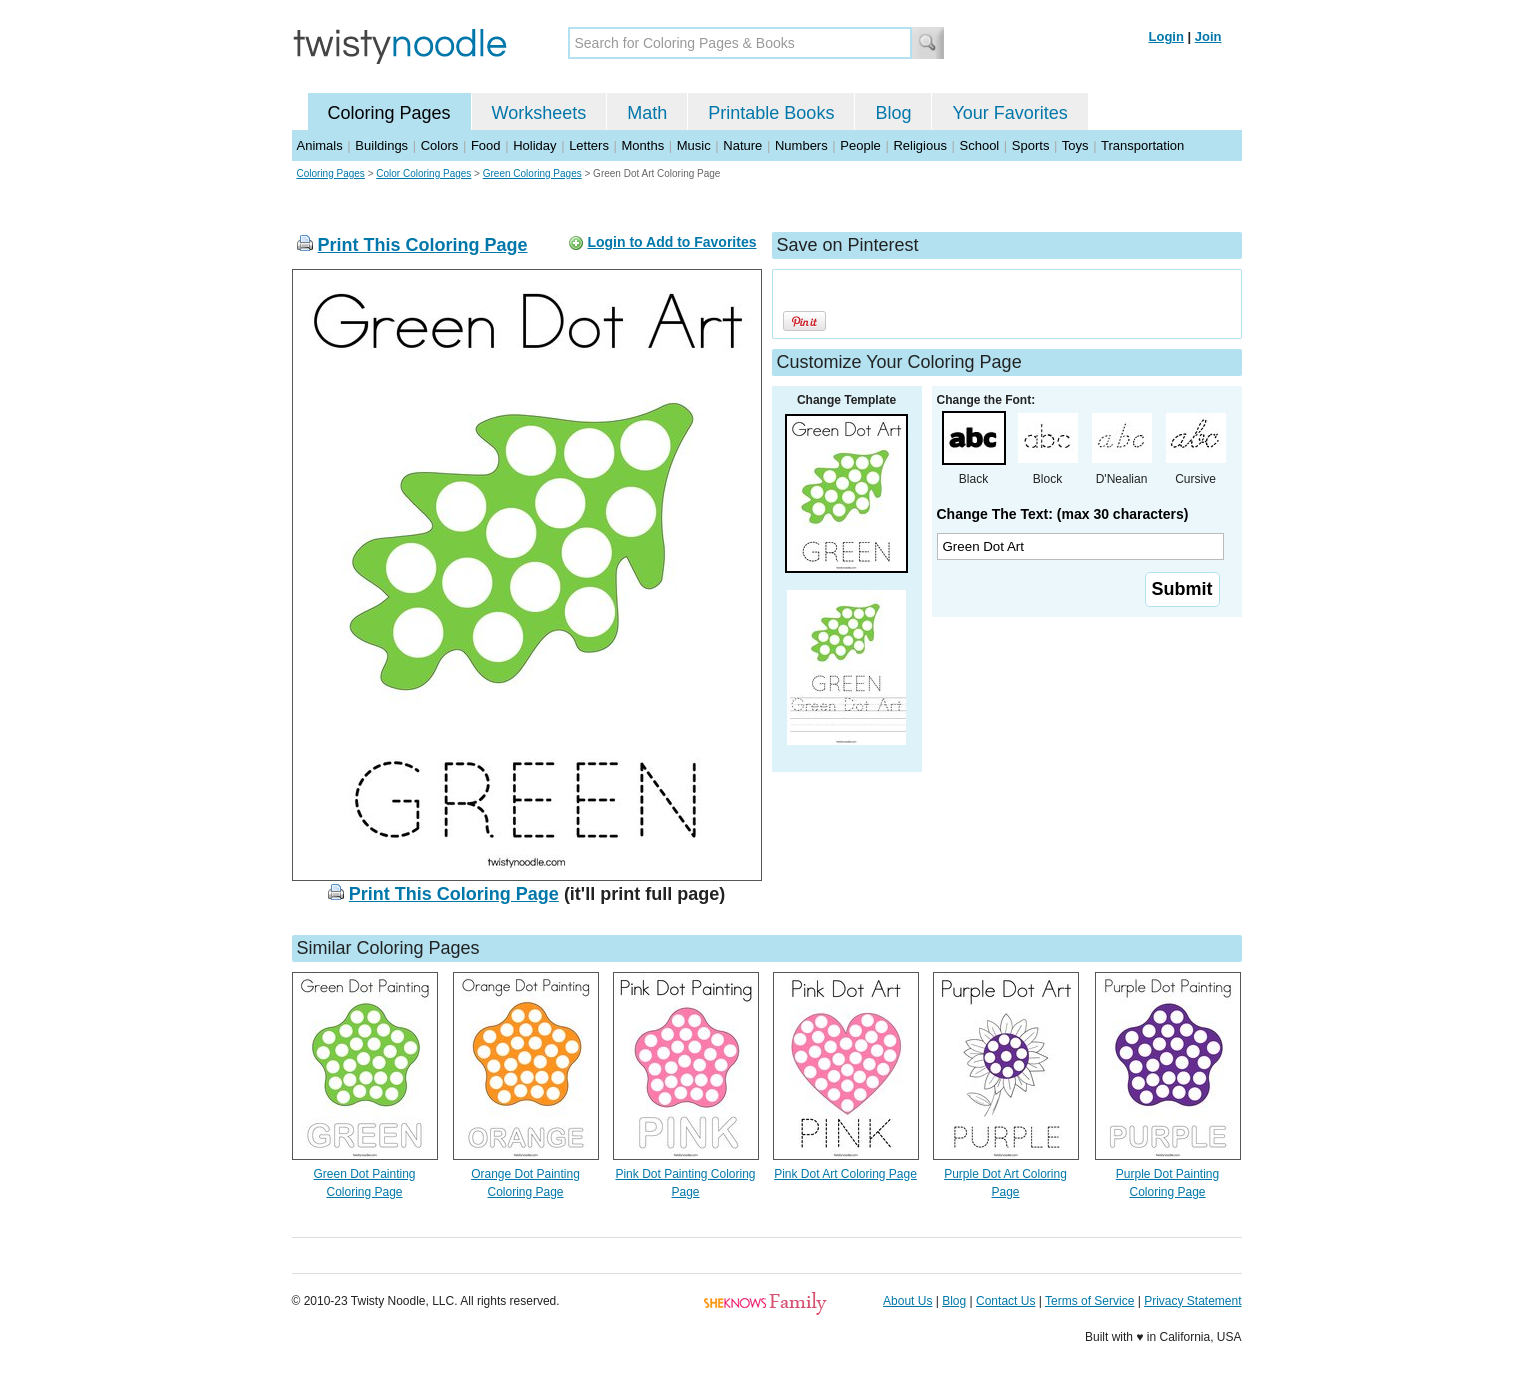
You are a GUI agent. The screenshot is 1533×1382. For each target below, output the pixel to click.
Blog (893, 113)
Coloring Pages (389, 113)
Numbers (801, 145)
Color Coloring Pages (423, 173)
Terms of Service (1089, 1301)
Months (643, 145)
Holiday (534, 145)
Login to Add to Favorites (671, 242)
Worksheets (539, 113)
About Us (907, 1301)
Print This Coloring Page (423, 245)
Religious (919, 145)
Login (1166, 36)
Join (1208, 36)
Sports (1031, 145)
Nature (742, 145)
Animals (320, 145)
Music (694, 145)
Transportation (1142, 145)
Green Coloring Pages (532, 173)
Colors (440, 145)
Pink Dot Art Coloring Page (845, 1174)
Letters (589, 145)
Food (486, 145)
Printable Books (771, 113)
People (860, 145)
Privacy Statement (1192, 1301)
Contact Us (1005, 1301)
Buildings (381, 145)
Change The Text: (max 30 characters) (1063, 514)
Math (647, 113)
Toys (1075, 145)
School (980, 145)
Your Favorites (1009, 113)
